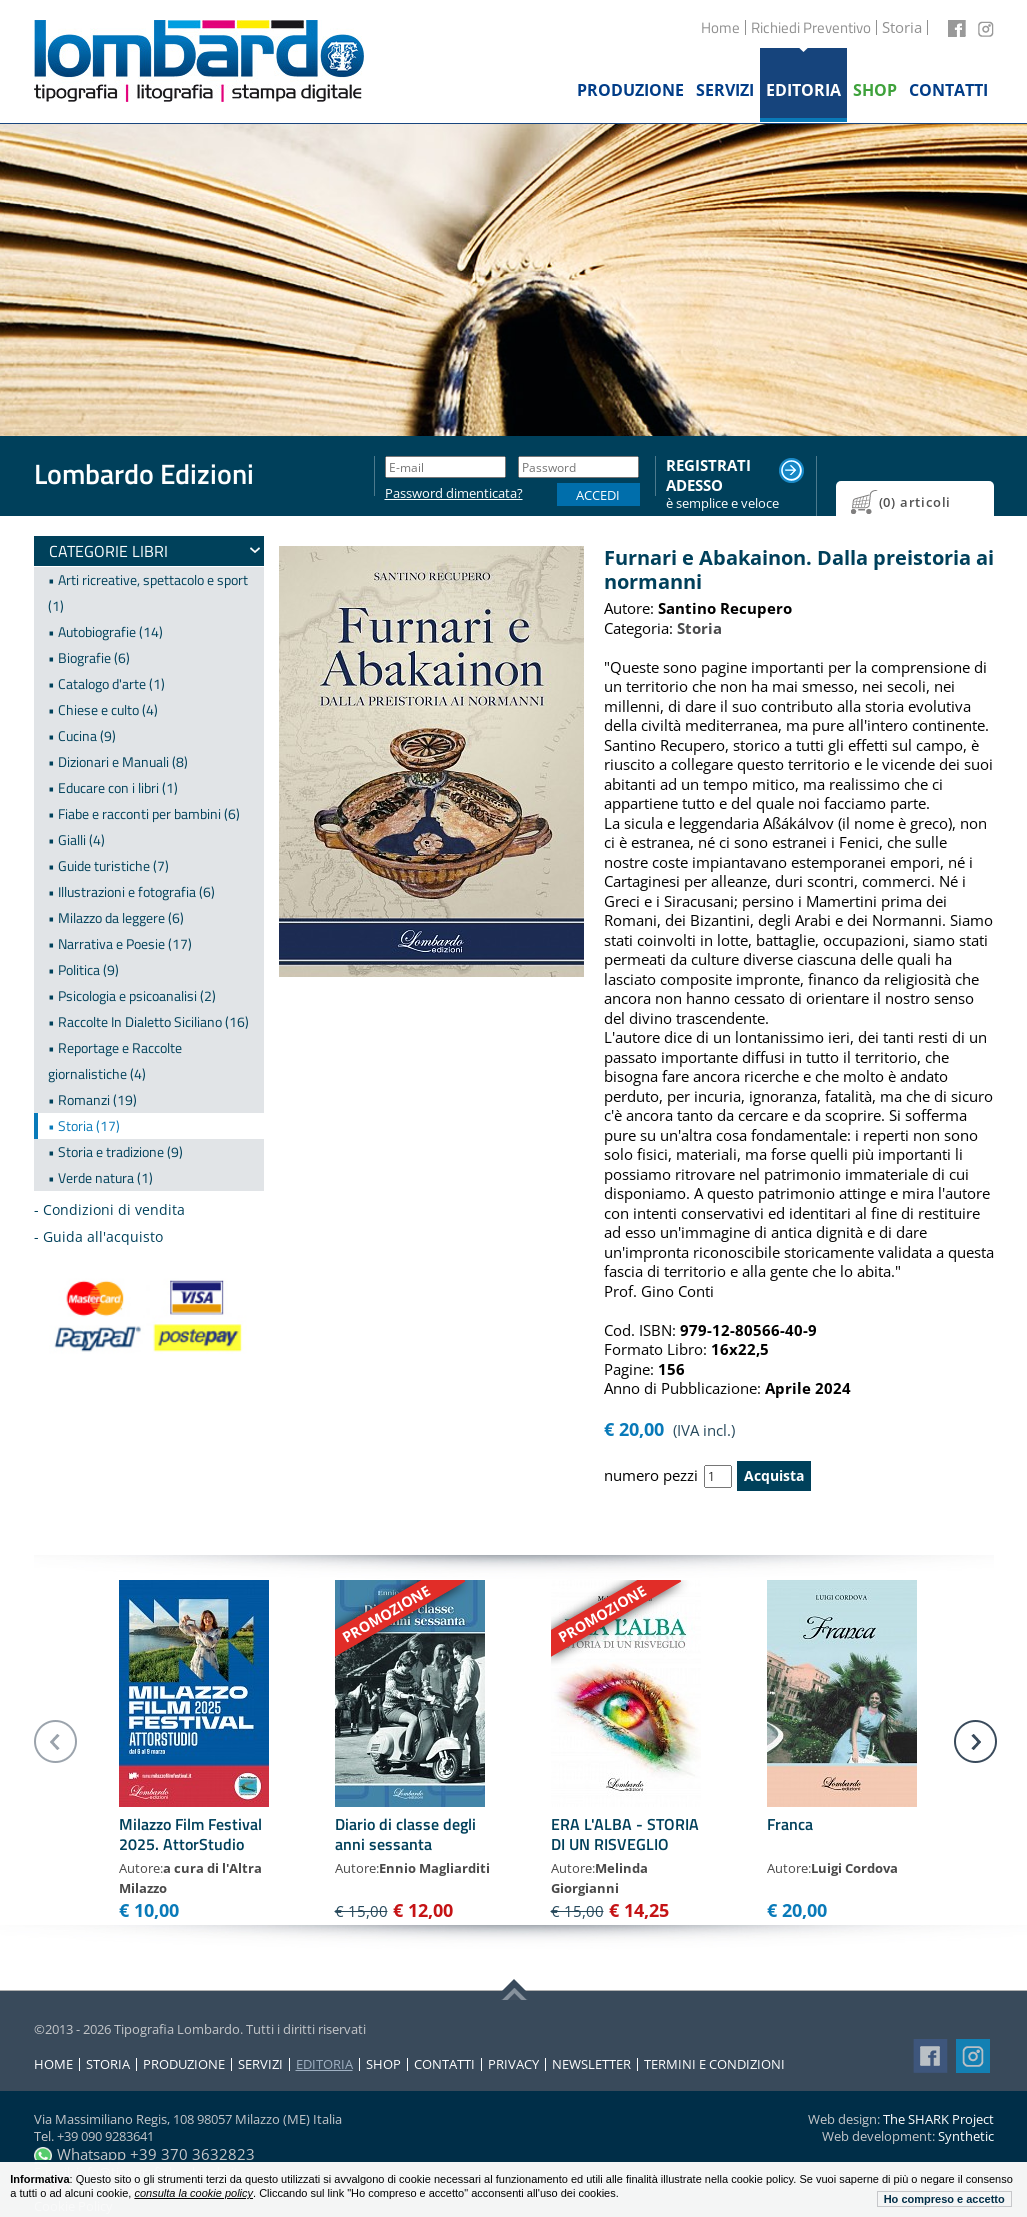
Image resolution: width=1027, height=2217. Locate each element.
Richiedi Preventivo (811, 27)
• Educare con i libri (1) (113, 787)
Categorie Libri (108, 551)
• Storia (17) (84, 1125)
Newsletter (591, 2064)
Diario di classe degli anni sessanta (405, 1833)
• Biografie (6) (89, 657)
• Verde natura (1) (100, 1177)
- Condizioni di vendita (109, 1209)
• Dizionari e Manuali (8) (118, 761)
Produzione (184, 2064)
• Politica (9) (83, 969)
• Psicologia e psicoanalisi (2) (132, 995)
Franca (790, 1824)
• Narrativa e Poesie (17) (120, 943)
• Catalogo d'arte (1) (106, 683)
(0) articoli (915, 502)
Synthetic (966, 2136)
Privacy (513, 2064)
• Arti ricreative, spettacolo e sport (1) (148, 592)
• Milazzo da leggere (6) (116, 917)
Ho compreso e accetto (944, 2199)
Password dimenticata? (445, 493)
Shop (383, 2064)
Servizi (260, 2064)
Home (720, 27)
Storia (108, 2064)
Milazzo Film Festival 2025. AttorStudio (190, 1833)
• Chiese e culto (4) (103, 709)
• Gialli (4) (76, 839)
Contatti (444, 2064)
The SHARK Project (938, 2119)
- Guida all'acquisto (98, 1236)
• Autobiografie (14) (105, 631)
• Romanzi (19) (92, 1099)
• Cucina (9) (82, 735)
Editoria (324, 2064)
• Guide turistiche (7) (108, 865)
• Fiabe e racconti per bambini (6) (144, 813)
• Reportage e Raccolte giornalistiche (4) (115, 1060)
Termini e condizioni (714, 2064)
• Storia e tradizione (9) (115, 1151)
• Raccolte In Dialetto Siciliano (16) (148, 1021)
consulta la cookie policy (193, 2193)
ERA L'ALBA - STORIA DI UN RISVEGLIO (625, 1833)
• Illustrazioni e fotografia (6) (131, 891)
